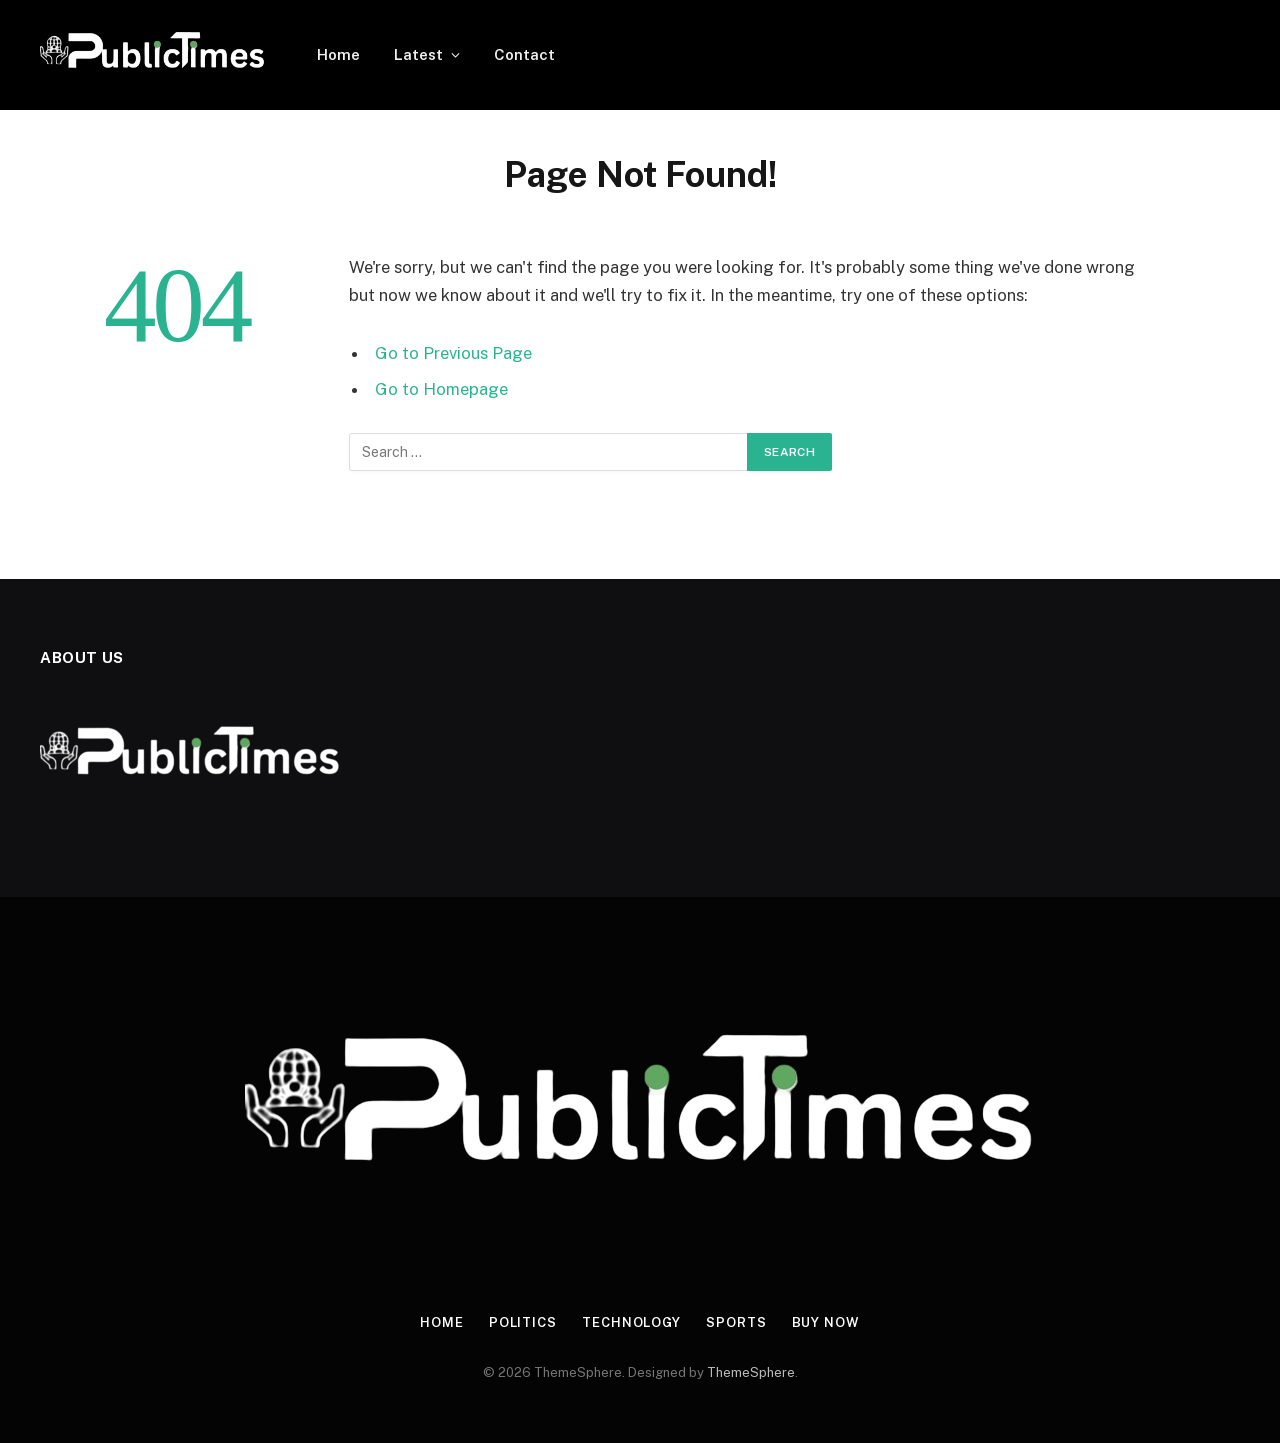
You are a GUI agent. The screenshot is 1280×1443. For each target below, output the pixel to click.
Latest (418, 54)
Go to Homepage (441, 389)
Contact (524, 54)
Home (338, 54)
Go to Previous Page (453, 353)
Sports (736, 1322)
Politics (523, 1322)
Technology (631, 1322)
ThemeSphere (751, 1372)
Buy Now (826, 1322)
